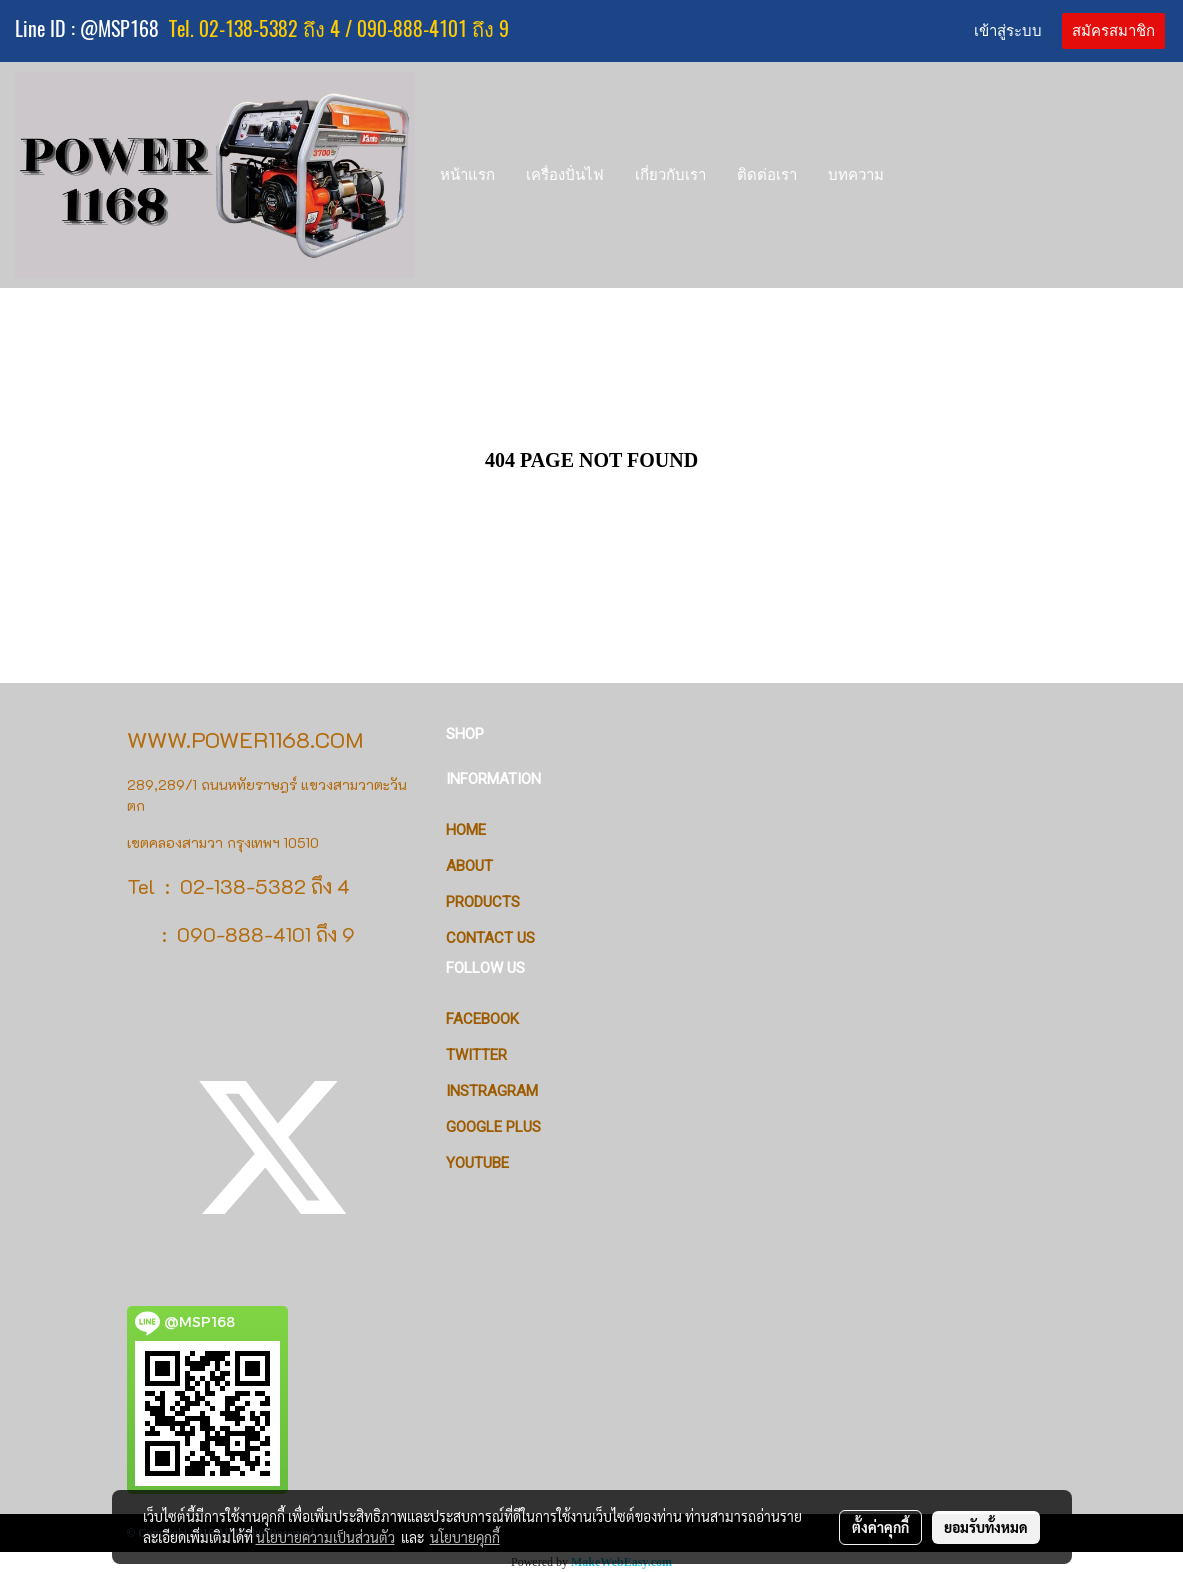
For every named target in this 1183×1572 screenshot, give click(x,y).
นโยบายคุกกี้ (465, 1537)
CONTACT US (490, 938)
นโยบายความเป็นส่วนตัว (325, 1537)
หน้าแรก (467, 175)
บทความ (856, 175)
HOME (466, 830)
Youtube (477, 1163)
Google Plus (493, 1127)
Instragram (492, 1091)
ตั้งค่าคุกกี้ (880, 1527)
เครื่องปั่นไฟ (565, 175)
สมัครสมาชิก (1113, 31)
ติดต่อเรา (767, 175)
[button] (918, 175)
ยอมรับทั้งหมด (986, 1527)
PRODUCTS (483, 902)
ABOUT (469, 866)
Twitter (476, 1055)
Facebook (482, 1019)
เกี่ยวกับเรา (670, 175)
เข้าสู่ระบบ (1008, 31)
